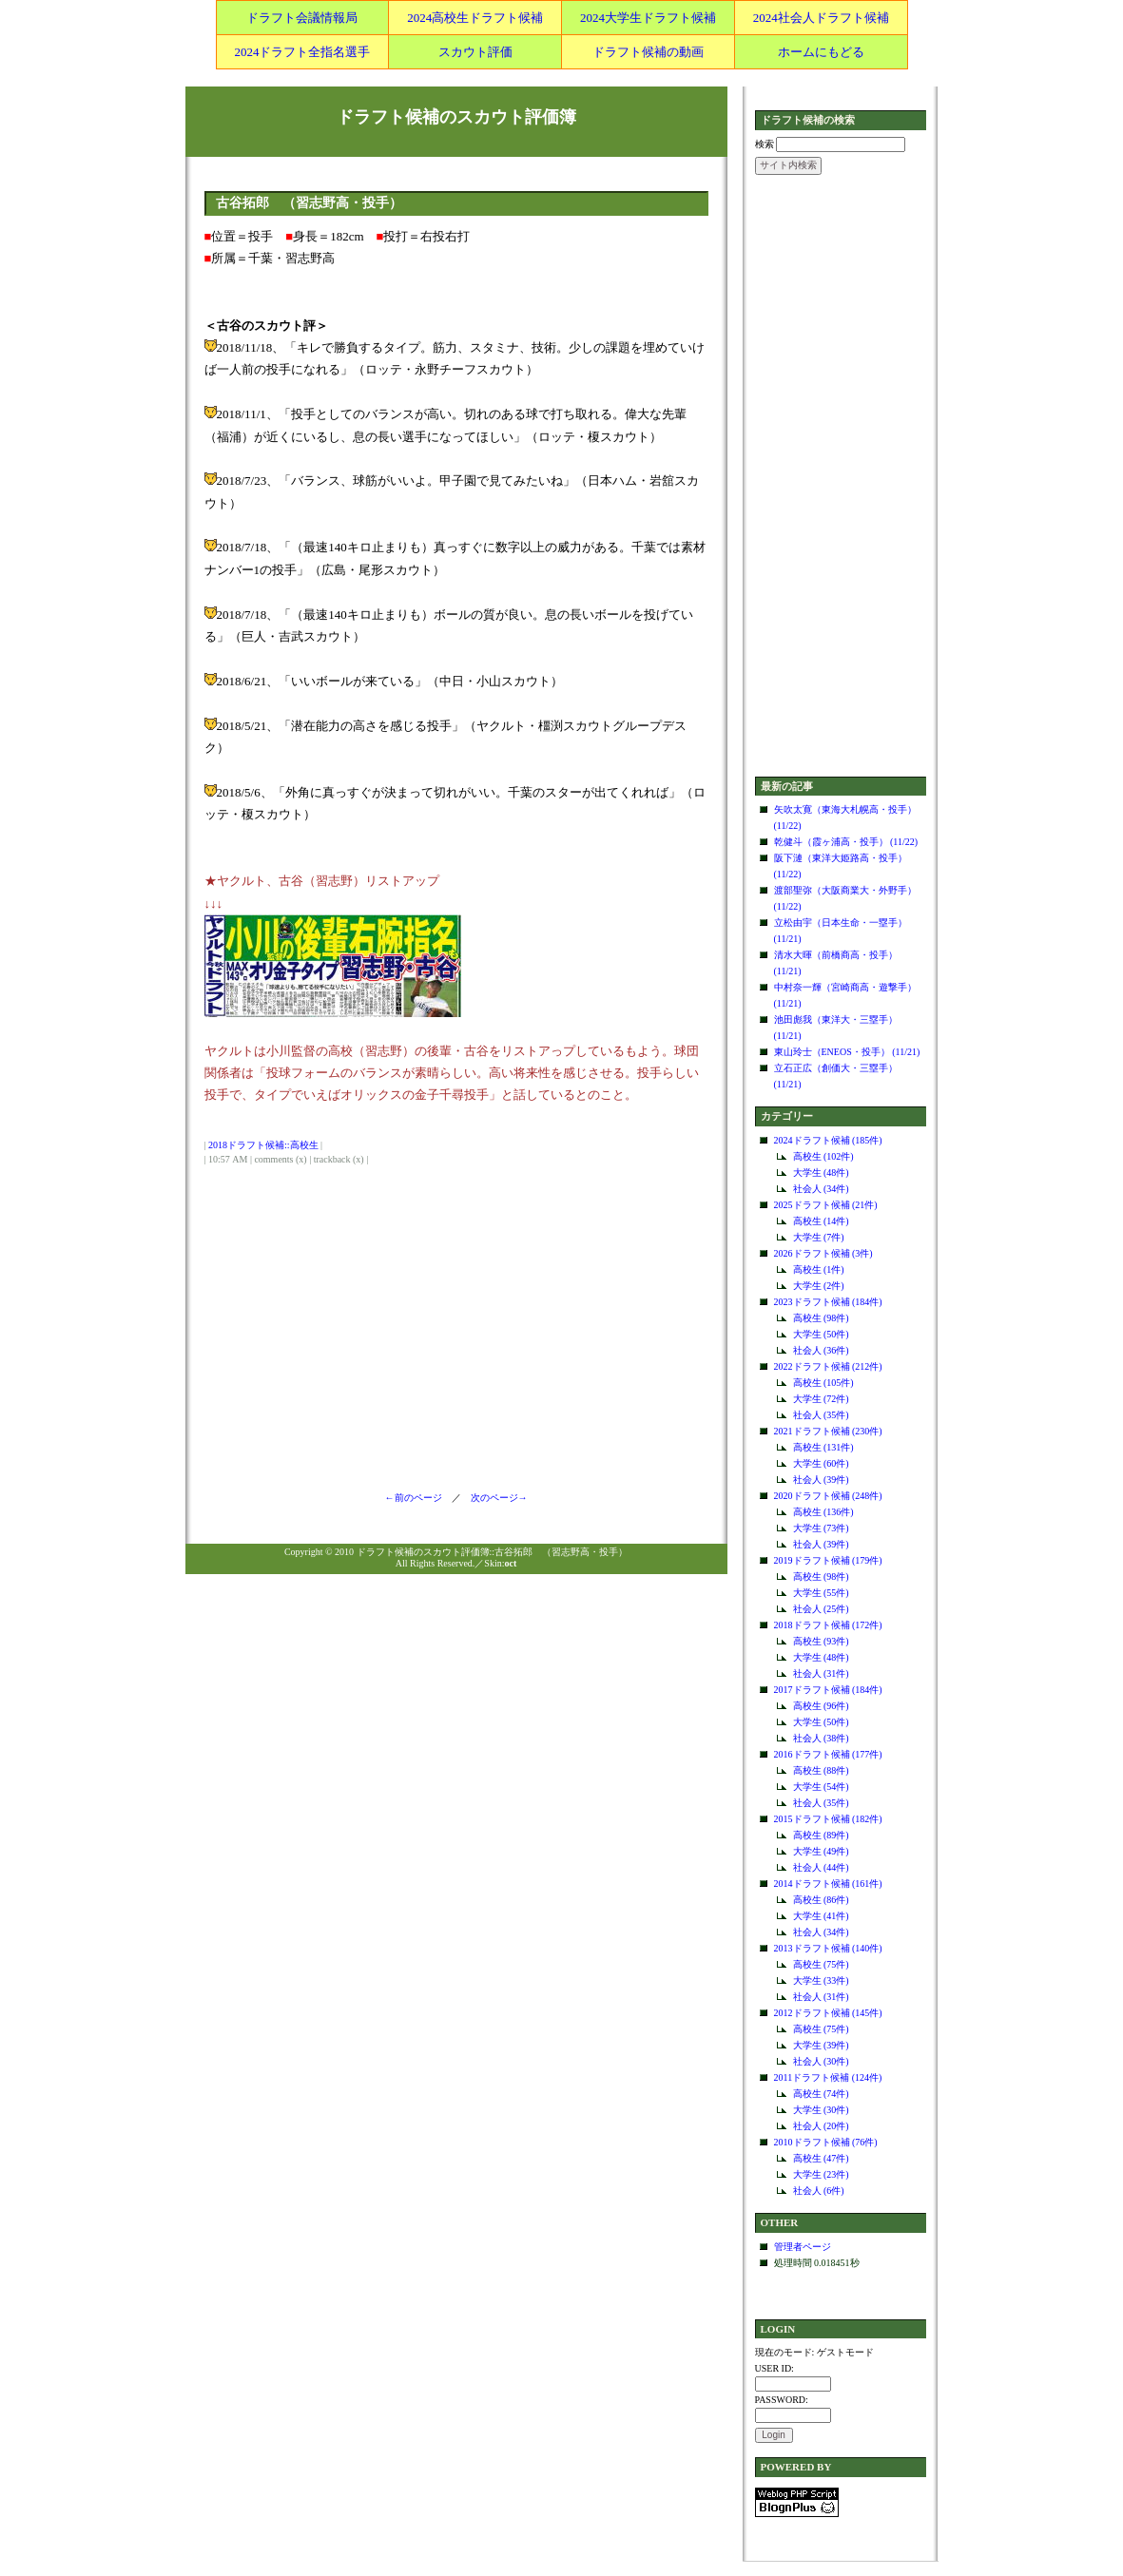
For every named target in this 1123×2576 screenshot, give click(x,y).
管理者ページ (802, 2246)
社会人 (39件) (821, 1479)
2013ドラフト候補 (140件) (828, 1948)
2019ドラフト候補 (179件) (828, 1560)
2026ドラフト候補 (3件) (823, 1253)
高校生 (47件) (821, 2158)
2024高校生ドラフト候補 (475, 17)
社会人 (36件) (821, 1350)
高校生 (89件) (821, 1835)
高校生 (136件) (823, 1512)
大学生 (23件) (821, 2174)
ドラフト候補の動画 (648, 52)
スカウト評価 (475, 52)
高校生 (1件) (818, 1269)
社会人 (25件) (821, 1609)
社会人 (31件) (821, 1673)
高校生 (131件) (823, 1447)
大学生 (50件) (821, 1334)
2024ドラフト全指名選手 (302, 52)
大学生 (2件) (818, 1285)
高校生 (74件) (821, 2093)
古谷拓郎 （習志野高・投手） (309, 203)
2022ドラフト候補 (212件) (828, 1366)
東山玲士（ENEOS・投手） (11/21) (847, 1052)
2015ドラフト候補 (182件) (828, 1819)
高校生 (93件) (821, 1641)
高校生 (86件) (821, 1899)
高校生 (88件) (821, 1770)
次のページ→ (494, 1497)
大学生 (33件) (821, 1980)
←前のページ (418, 1497)
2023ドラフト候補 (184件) (828, 1302)
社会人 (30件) (821, 2061)
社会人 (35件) (821, 1415)
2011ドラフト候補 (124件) (828, 2077)
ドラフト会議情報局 (302, 17)
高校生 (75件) (821, 1964)
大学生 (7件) (818, 1237)
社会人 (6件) (818, 2190)
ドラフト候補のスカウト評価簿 (456, 116)
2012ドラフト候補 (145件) (828, 2013)
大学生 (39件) (821, 2045)
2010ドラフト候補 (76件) (826, 2142)
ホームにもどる (821, 52)
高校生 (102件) (823, 1156)
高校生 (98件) (821, 1318)
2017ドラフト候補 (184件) (828, 1689)
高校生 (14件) (821, 1221)
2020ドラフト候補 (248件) (828, 1495)
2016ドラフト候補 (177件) (828, 1754)
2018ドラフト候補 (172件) (828, 1625)
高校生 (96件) (821, 1706)
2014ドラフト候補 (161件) (828, 1883)
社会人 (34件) (821, 1188)
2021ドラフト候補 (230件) (828, 1431)
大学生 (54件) (821, 1786)
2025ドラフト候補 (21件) (826, 1205)
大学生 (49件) (821, 1851)
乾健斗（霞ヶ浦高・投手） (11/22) (846, 841)
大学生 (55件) (821, 1592)
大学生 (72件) (821, 1399)
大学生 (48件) (821, 1172)
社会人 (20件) (821, 2126)
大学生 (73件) (821, 1528)
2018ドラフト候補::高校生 (263, 1145)
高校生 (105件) (823, 1382)
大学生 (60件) (821, 1463)
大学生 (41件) (821, 1916)
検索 (764, 144)
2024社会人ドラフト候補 (821, 17)
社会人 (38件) (821, 1738)
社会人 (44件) (821, 1867)
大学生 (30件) (821, 2110)
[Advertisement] (841, 477)
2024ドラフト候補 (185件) (828, 1140)
